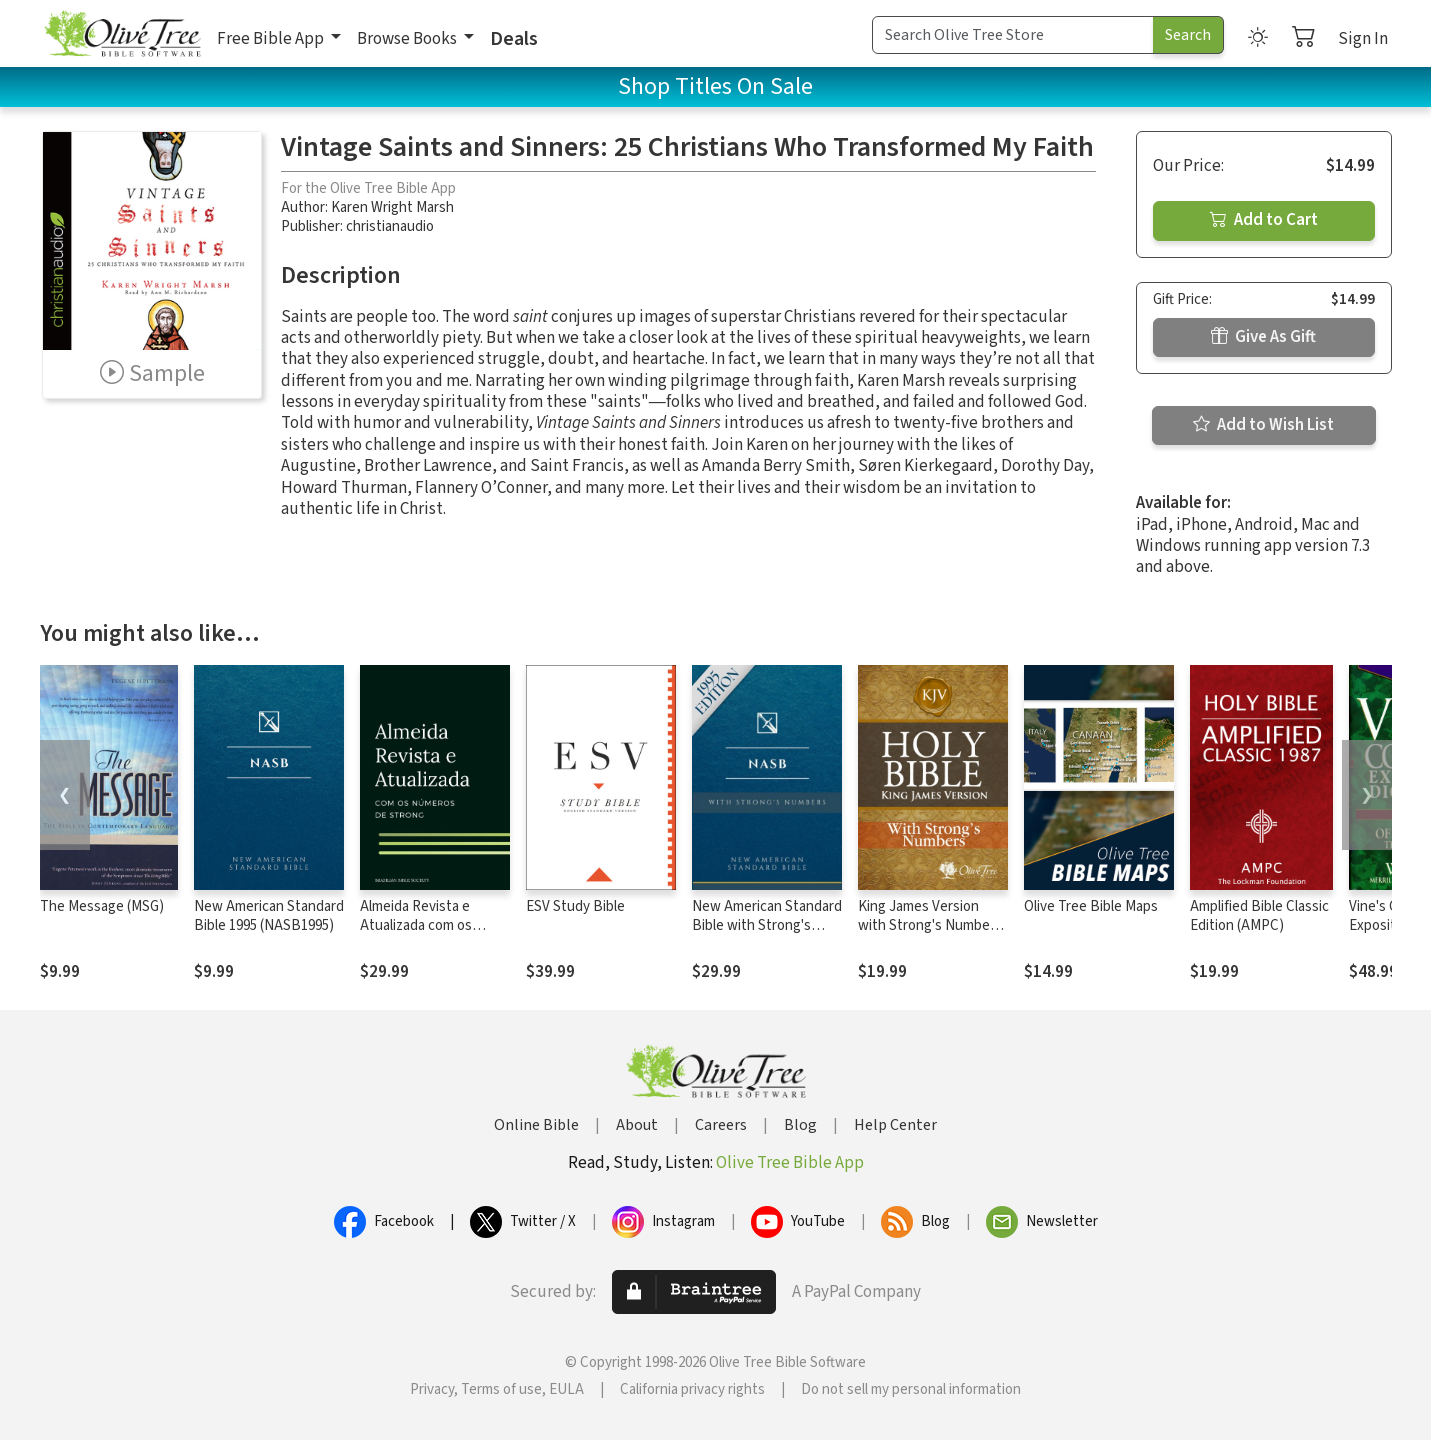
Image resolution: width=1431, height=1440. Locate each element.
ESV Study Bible (575, 906)
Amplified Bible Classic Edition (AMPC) (1259, 916)
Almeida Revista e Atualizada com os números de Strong (420, 925)
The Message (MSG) (102, 906)
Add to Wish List (1263, 425)
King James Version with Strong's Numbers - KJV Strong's (930, 925)
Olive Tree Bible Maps (1091, 906)
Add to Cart (1264, 220)
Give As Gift (1263, 337)
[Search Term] (1013, 35)
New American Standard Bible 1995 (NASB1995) (269, 916)
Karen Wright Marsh (392, 207)
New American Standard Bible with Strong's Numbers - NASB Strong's (767, 935)
